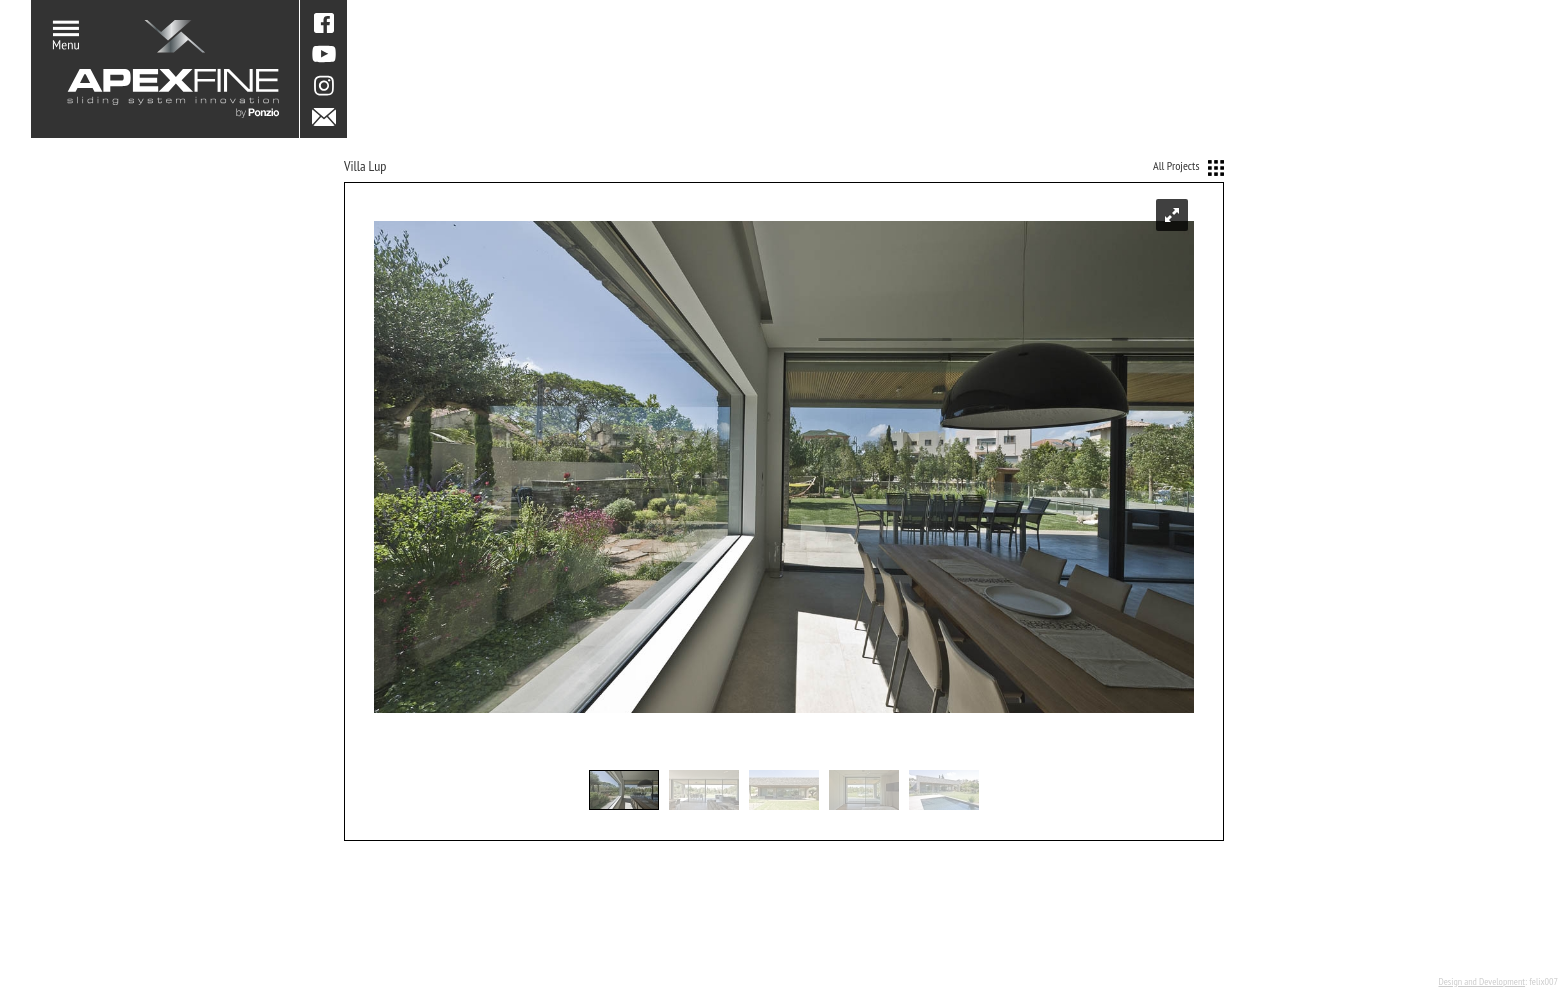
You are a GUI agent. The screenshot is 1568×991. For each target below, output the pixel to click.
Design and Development (1481, 981)
